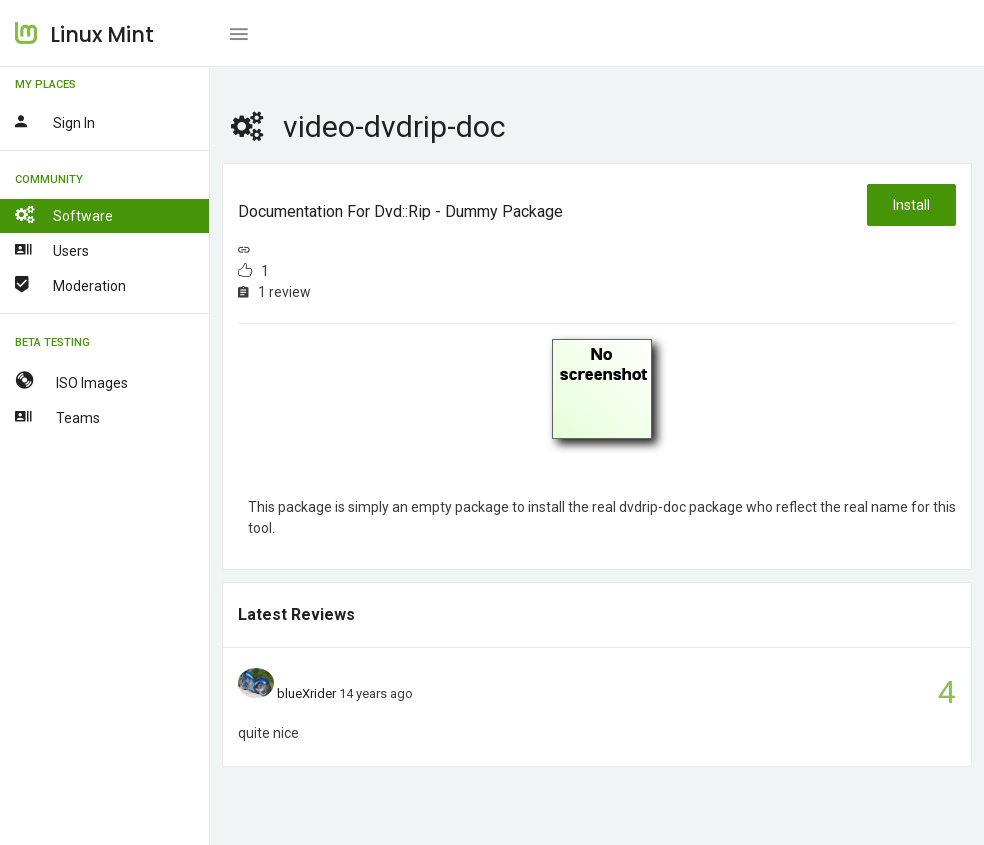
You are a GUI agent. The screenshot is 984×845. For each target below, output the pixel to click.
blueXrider (306, 693)
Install (911, 205)
